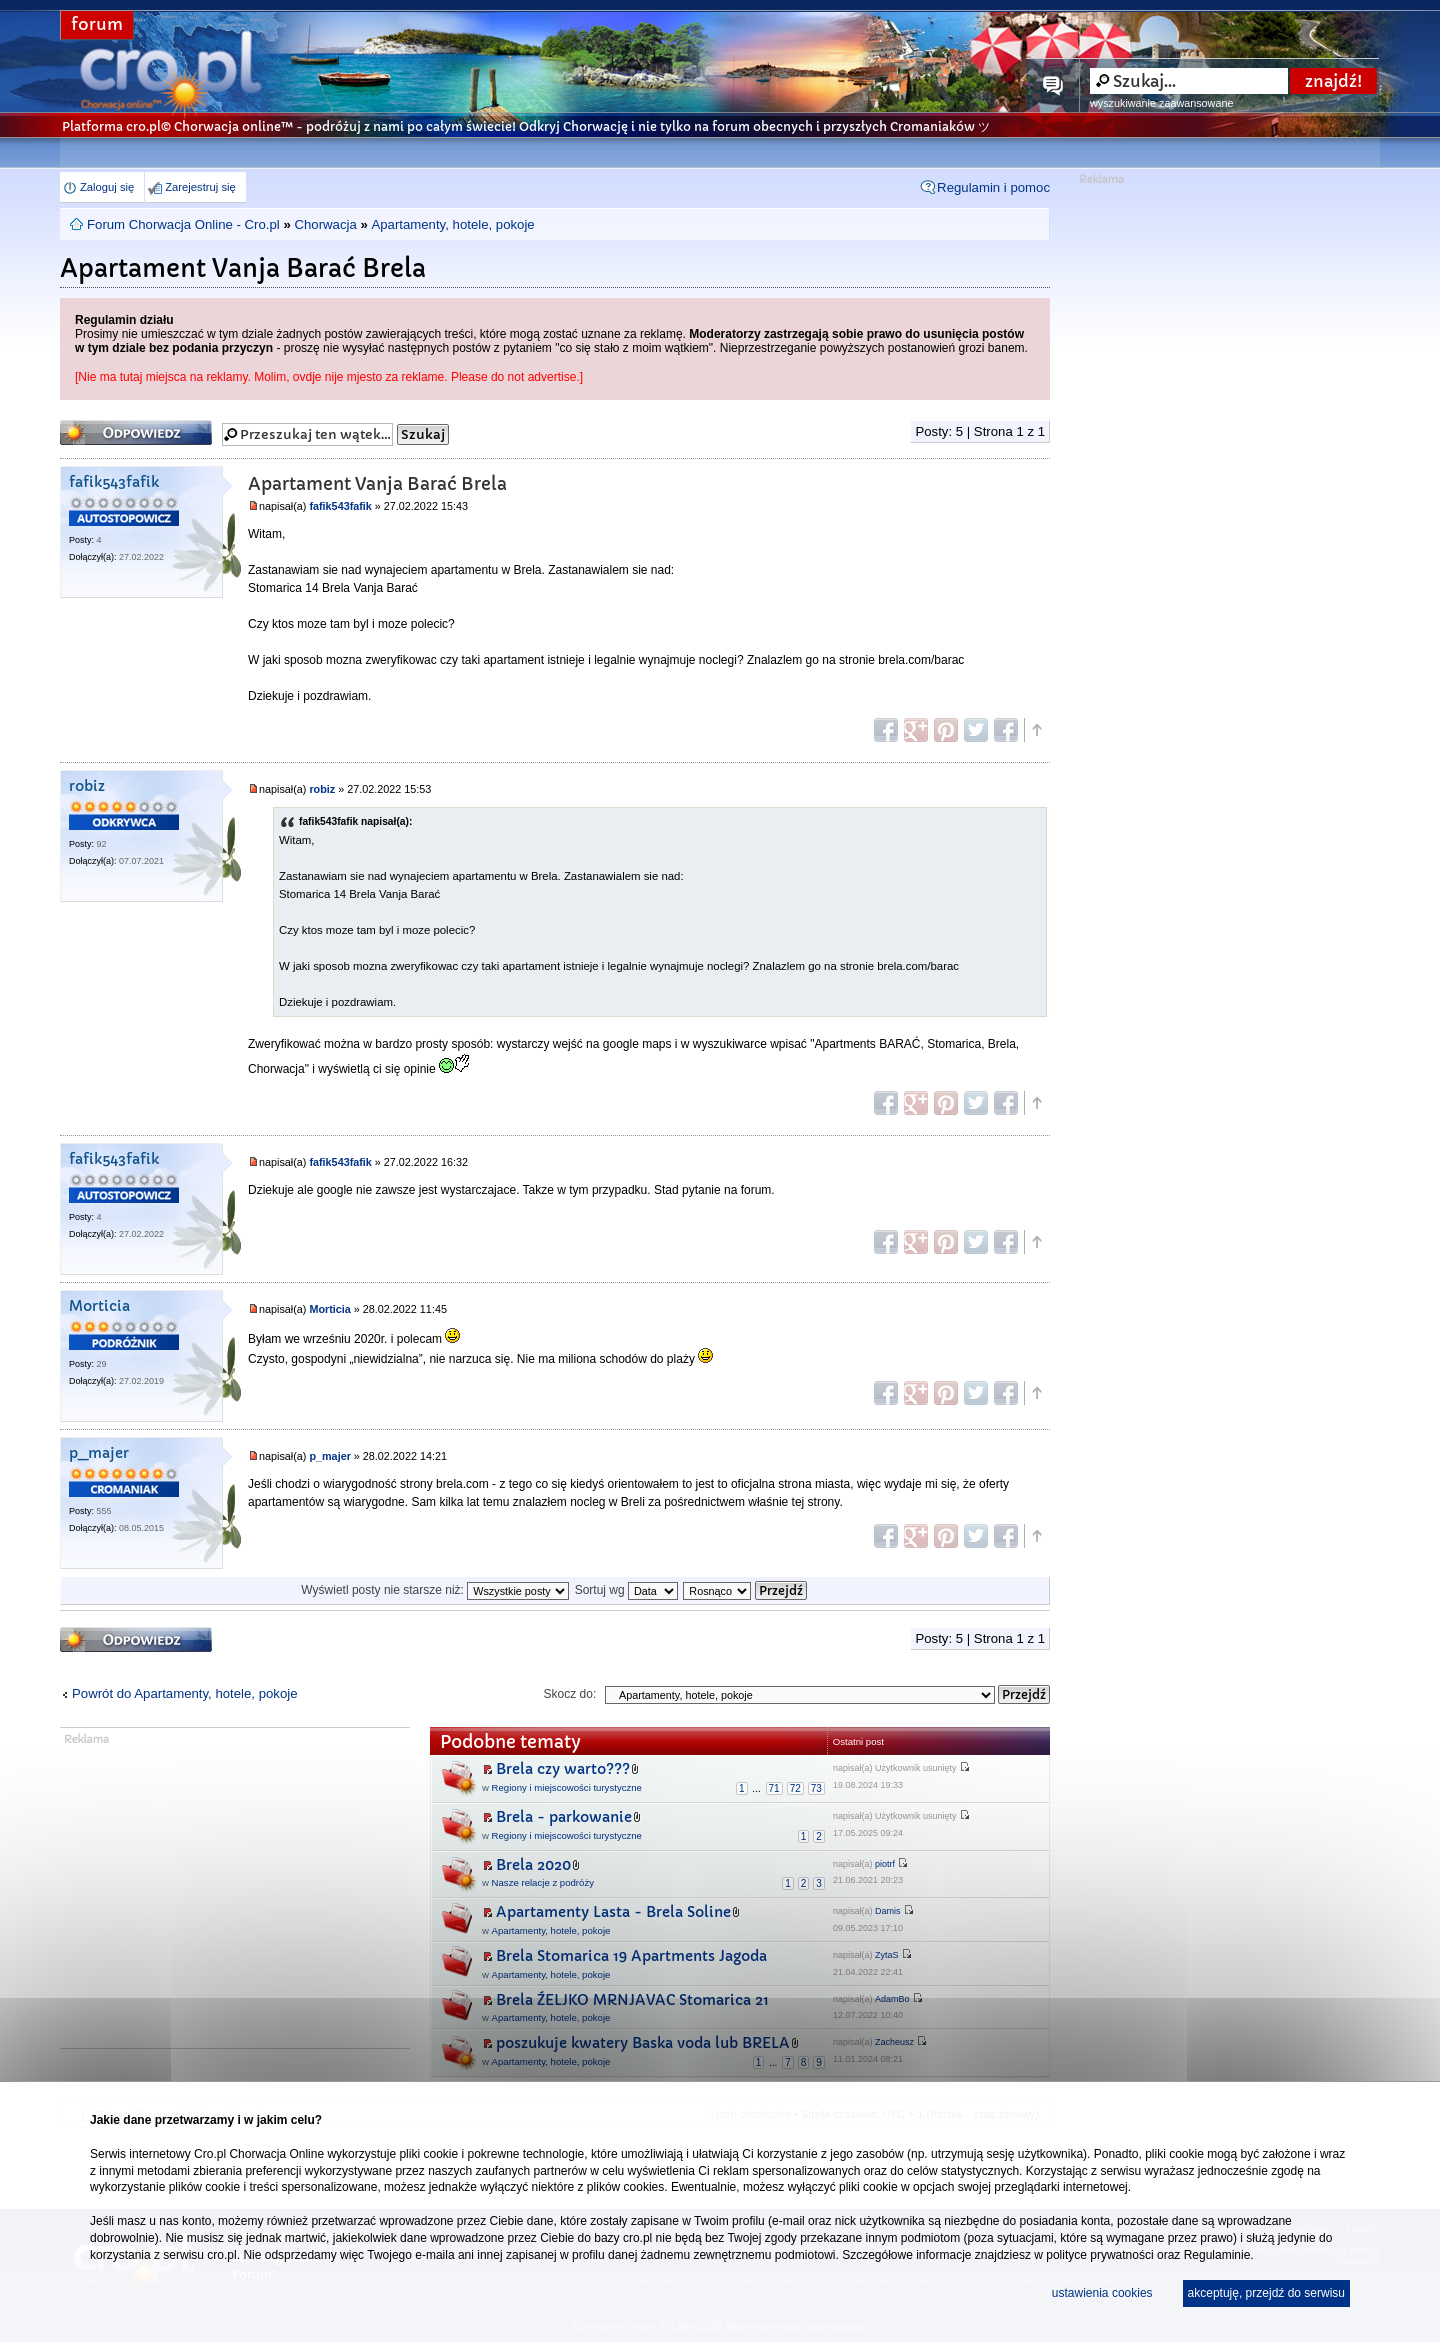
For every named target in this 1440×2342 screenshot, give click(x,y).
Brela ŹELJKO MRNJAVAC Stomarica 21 (632, 2000)
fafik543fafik (114, 482)
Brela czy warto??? (563, 1769)
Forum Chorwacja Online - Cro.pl (183, 224)
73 (816, 1788)
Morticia (99, 1306)
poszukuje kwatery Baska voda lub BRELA (643, 2043)
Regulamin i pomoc (993, 187)
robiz (87, 786)
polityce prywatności (1099, 2255)
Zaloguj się (107, 187)
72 (795, 1788)
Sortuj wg (626, 1590)
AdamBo (892, 1999)
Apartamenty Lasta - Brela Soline (613, 1912)
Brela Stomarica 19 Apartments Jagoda (631, 1956)
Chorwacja (325, 224)
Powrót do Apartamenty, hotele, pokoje (185, 1693)
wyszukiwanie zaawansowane (1161, 103)
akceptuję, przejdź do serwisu (1266, 2293)
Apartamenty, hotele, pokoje (452, 224)
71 (774, 1788)
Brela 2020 (533, 1865)
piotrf (885, 1864)
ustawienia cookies (1102, 2293)
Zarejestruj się (200, 187)
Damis (888, 1911)
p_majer (99, 1453)
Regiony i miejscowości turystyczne (567, 1787)
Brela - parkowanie (564, 1817)
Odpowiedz (136, 432)
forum (97, 24)
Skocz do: (570, 1694)
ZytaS (887, 1955)
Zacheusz (894, 2042)
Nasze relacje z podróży (543, 1882)
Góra (1036, 730)
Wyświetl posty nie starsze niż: (435, 1590)
